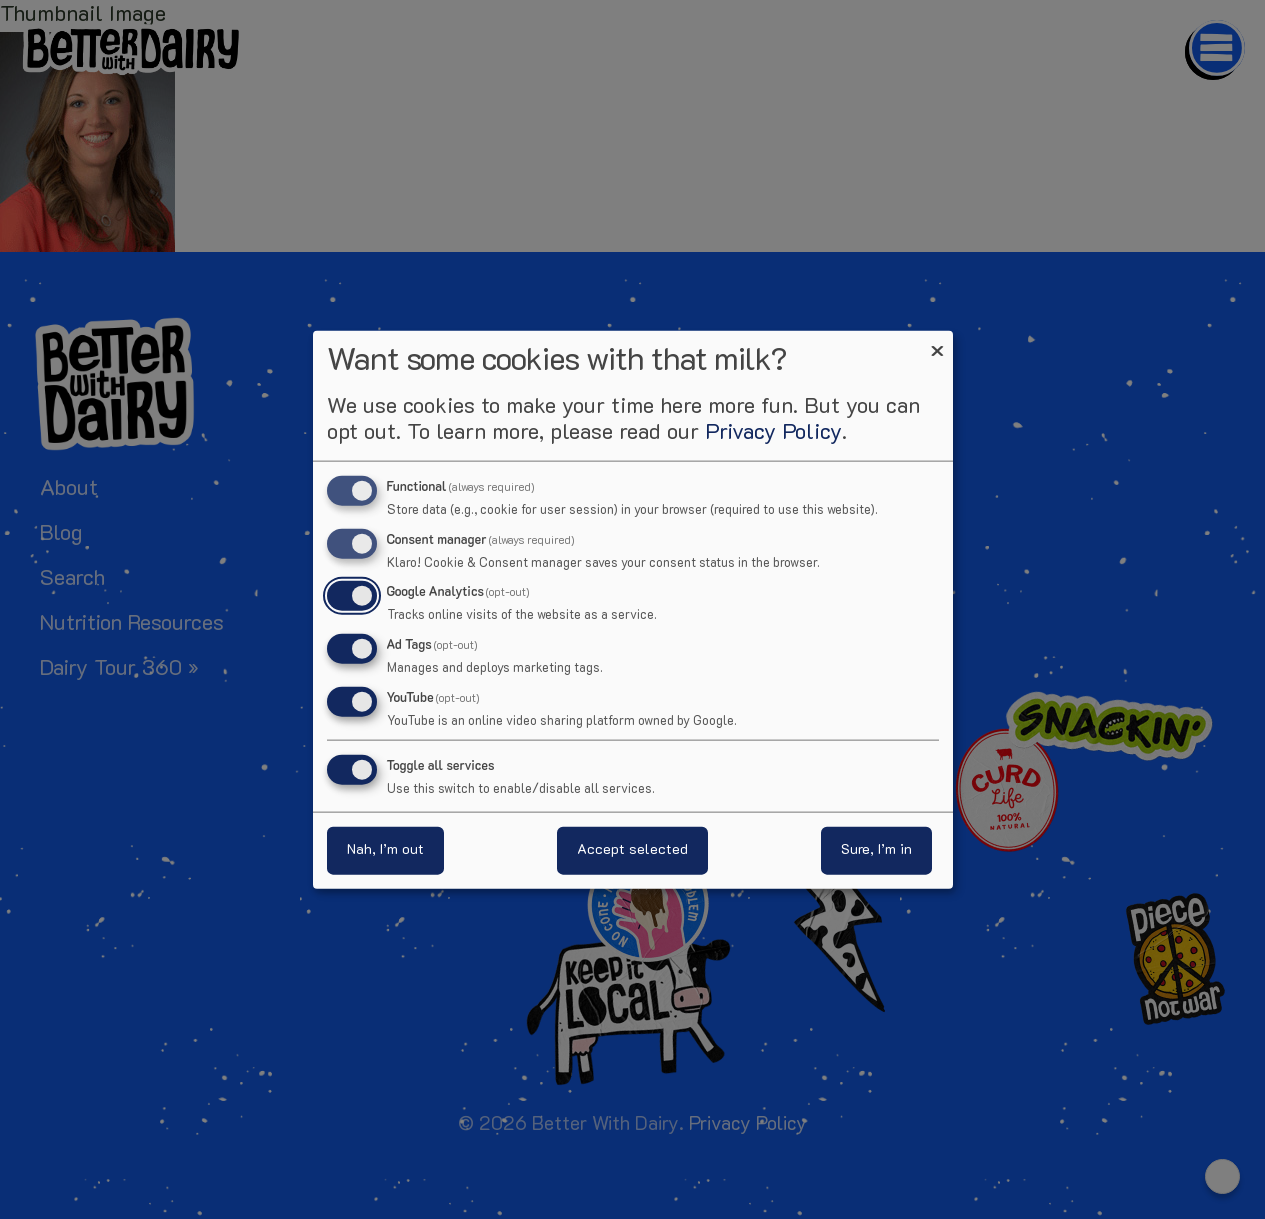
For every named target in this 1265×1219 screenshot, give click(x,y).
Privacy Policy (773, 432)
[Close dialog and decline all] (938, 342)
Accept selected (632, 850)
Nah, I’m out (385, 850)
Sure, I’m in (876, 850)
